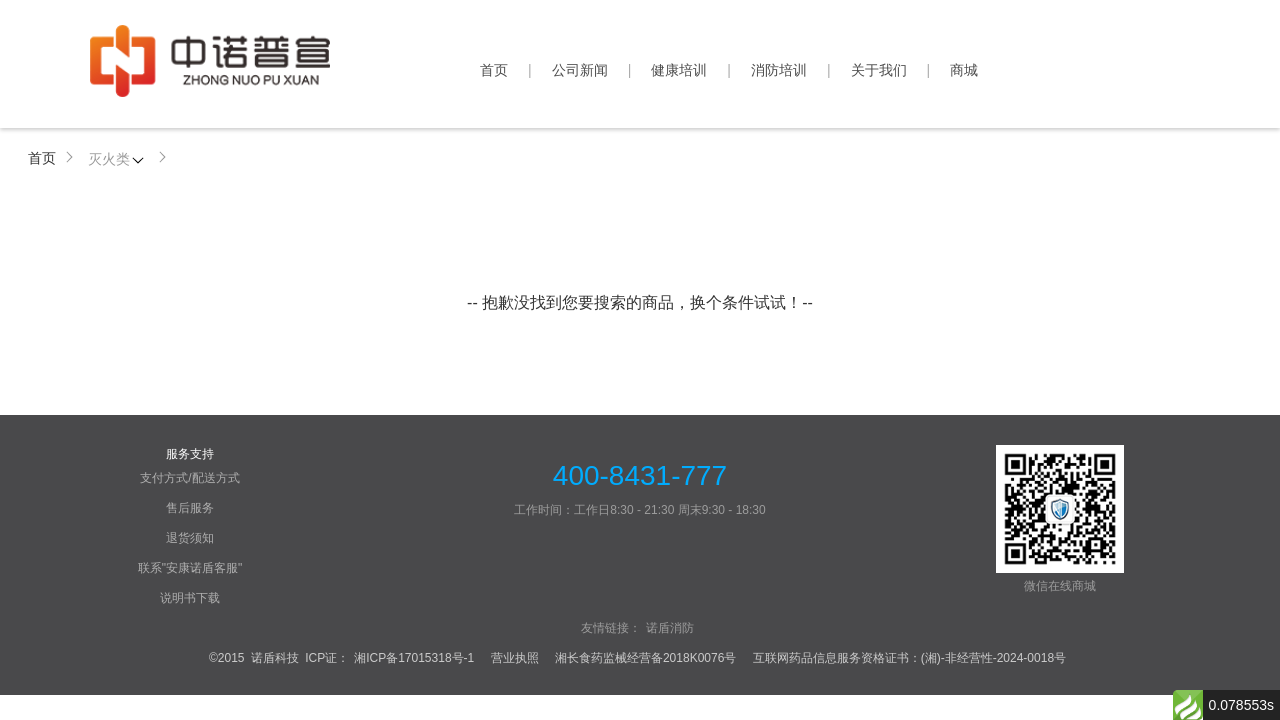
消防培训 (779, 70)
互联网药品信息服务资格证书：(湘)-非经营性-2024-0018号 (909, 658)
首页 (494, 70)
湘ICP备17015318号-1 (414, 658)
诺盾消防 (670, 628)
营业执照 (515, 658)
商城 (964, 70)
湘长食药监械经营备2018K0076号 (645, 658)
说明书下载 (190, 598)
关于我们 (879, 70)
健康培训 (679, 70)
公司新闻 (580, 70)
